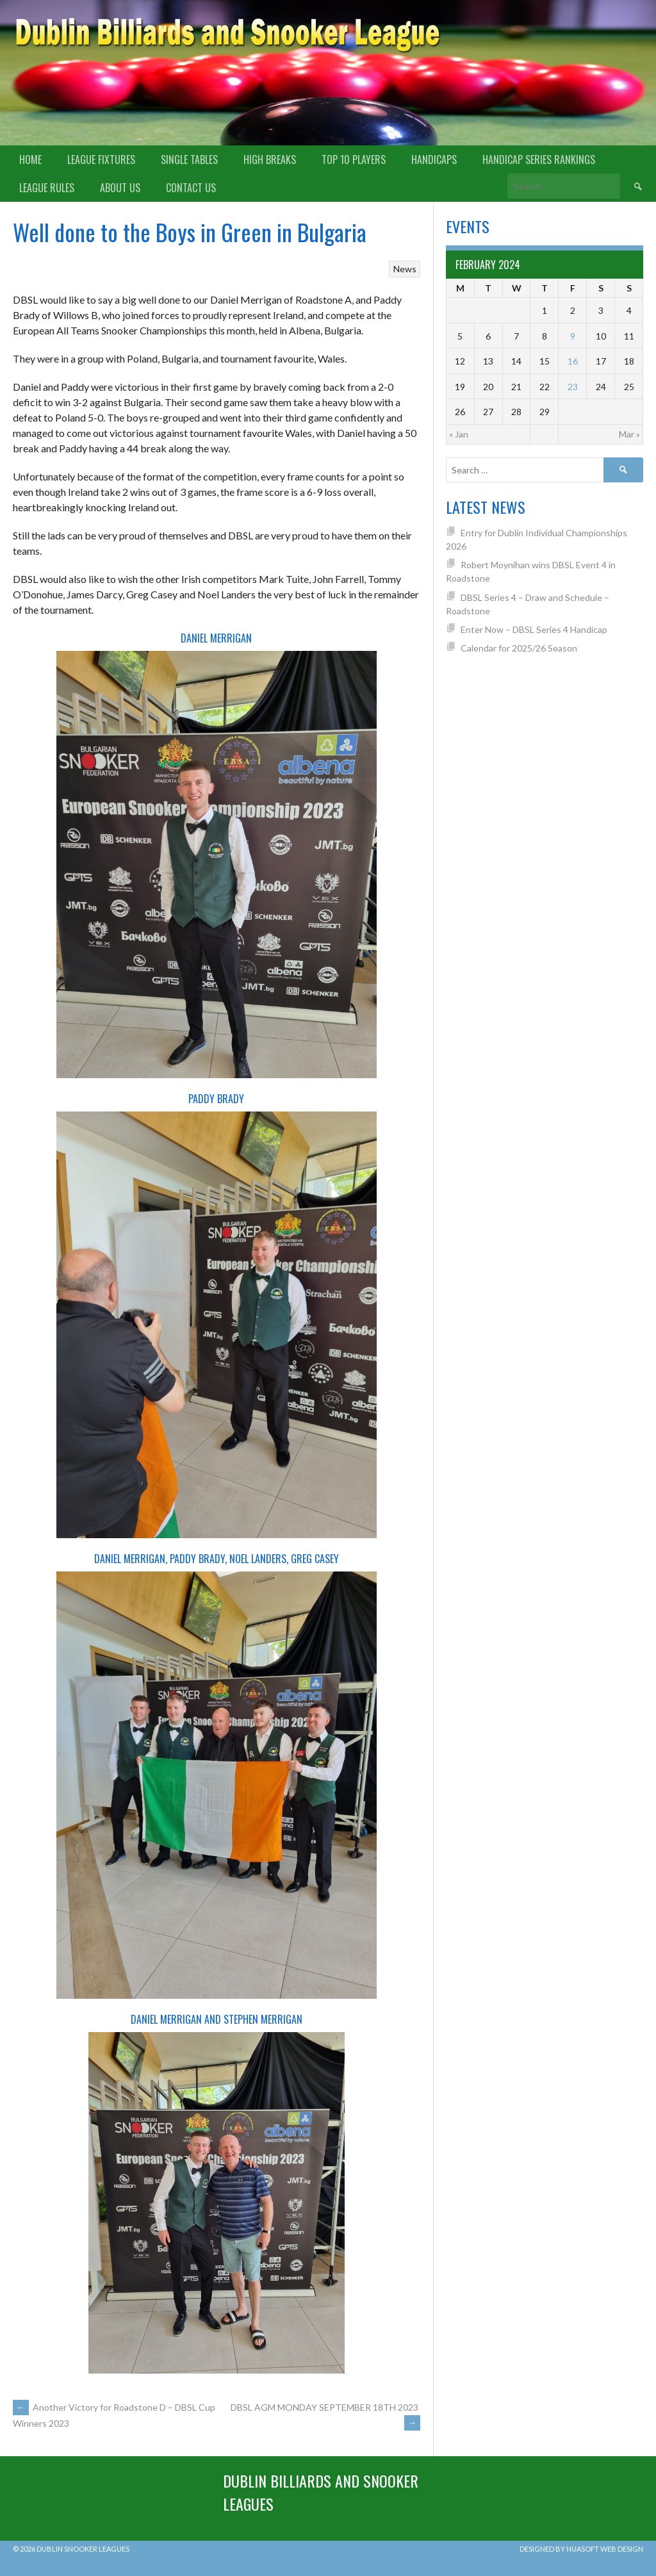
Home (30, 159)
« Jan (458, 434)
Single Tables (189, 159)
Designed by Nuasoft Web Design (581, 2549)
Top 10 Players (354, 159)
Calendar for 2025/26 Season (519, 648)
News (404, 268)
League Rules (46, 187)
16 (573, 361)
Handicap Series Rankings (538, 159)
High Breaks (269, 159)
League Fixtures (101, 159)
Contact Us (191, 187)
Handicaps (434, 159)
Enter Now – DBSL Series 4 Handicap (534, 629)
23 (573, 386)
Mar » (629, 434)
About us (120, 187)
